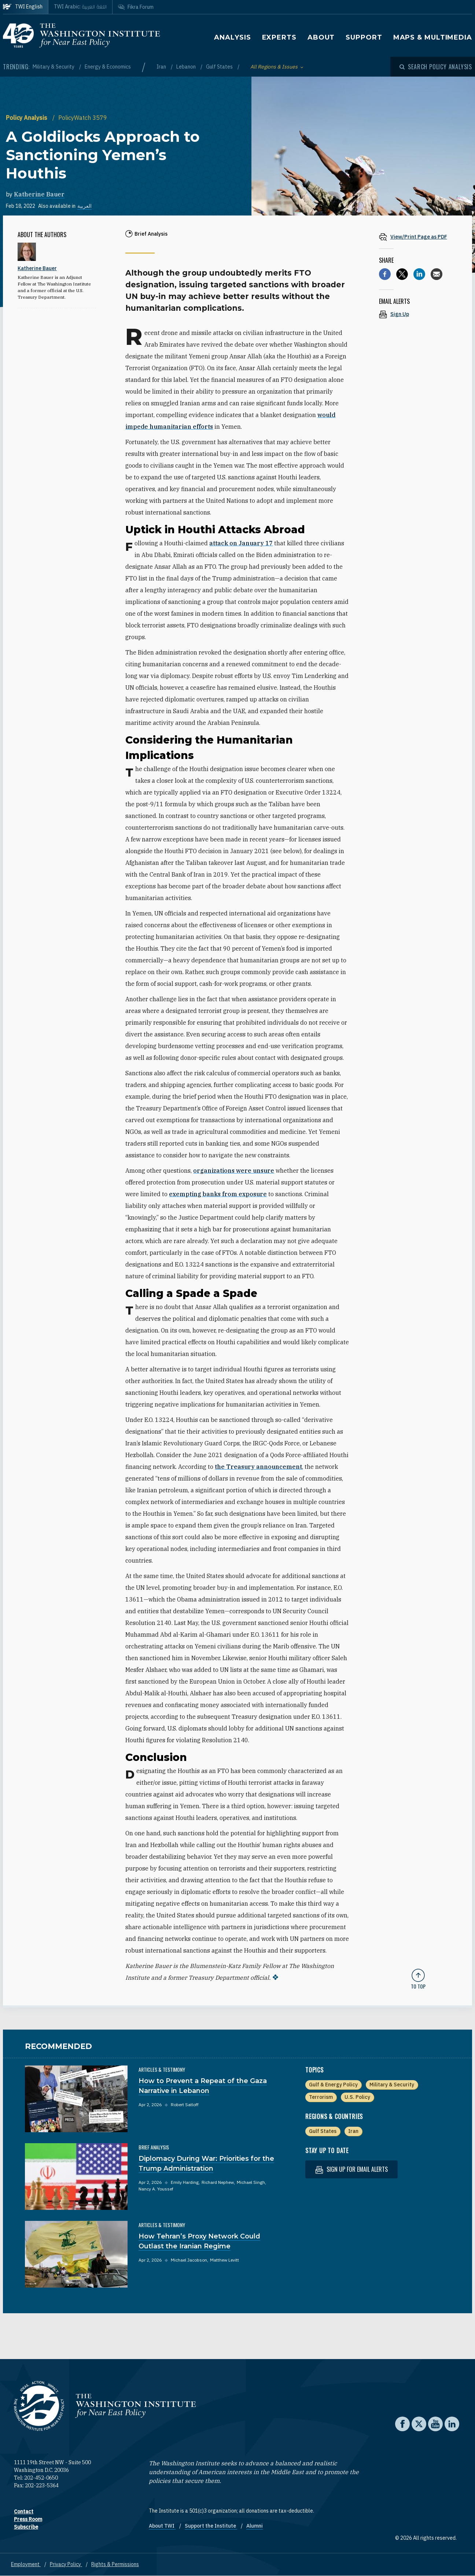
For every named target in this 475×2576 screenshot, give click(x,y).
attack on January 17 (241, 543)
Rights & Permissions (115, 2564)
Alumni (254, 2525)
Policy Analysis (27, 117)
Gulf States (220, 66)
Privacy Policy (66, 2564)
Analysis (232, 37)
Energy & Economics (108, 66)
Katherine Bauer (39, 194)
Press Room (28, 2519)
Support (364, 37)
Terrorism (321, 2097)
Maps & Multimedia (432, 37)
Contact (23, 2511)
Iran (162, 66)
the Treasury (258, 1466)
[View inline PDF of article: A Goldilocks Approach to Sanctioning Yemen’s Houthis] (418, 236)
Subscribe (26, 2527)
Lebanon (186, 66)
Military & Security (54, 66)
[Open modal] (435, 66)
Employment (26, 2564)
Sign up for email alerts (351, 2169)
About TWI (162, 2525)
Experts (279, 37)
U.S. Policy (357, 2097)
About (321, 37)
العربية (84, 206)
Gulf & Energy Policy (333, 2084)
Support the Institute (211, 2525)
